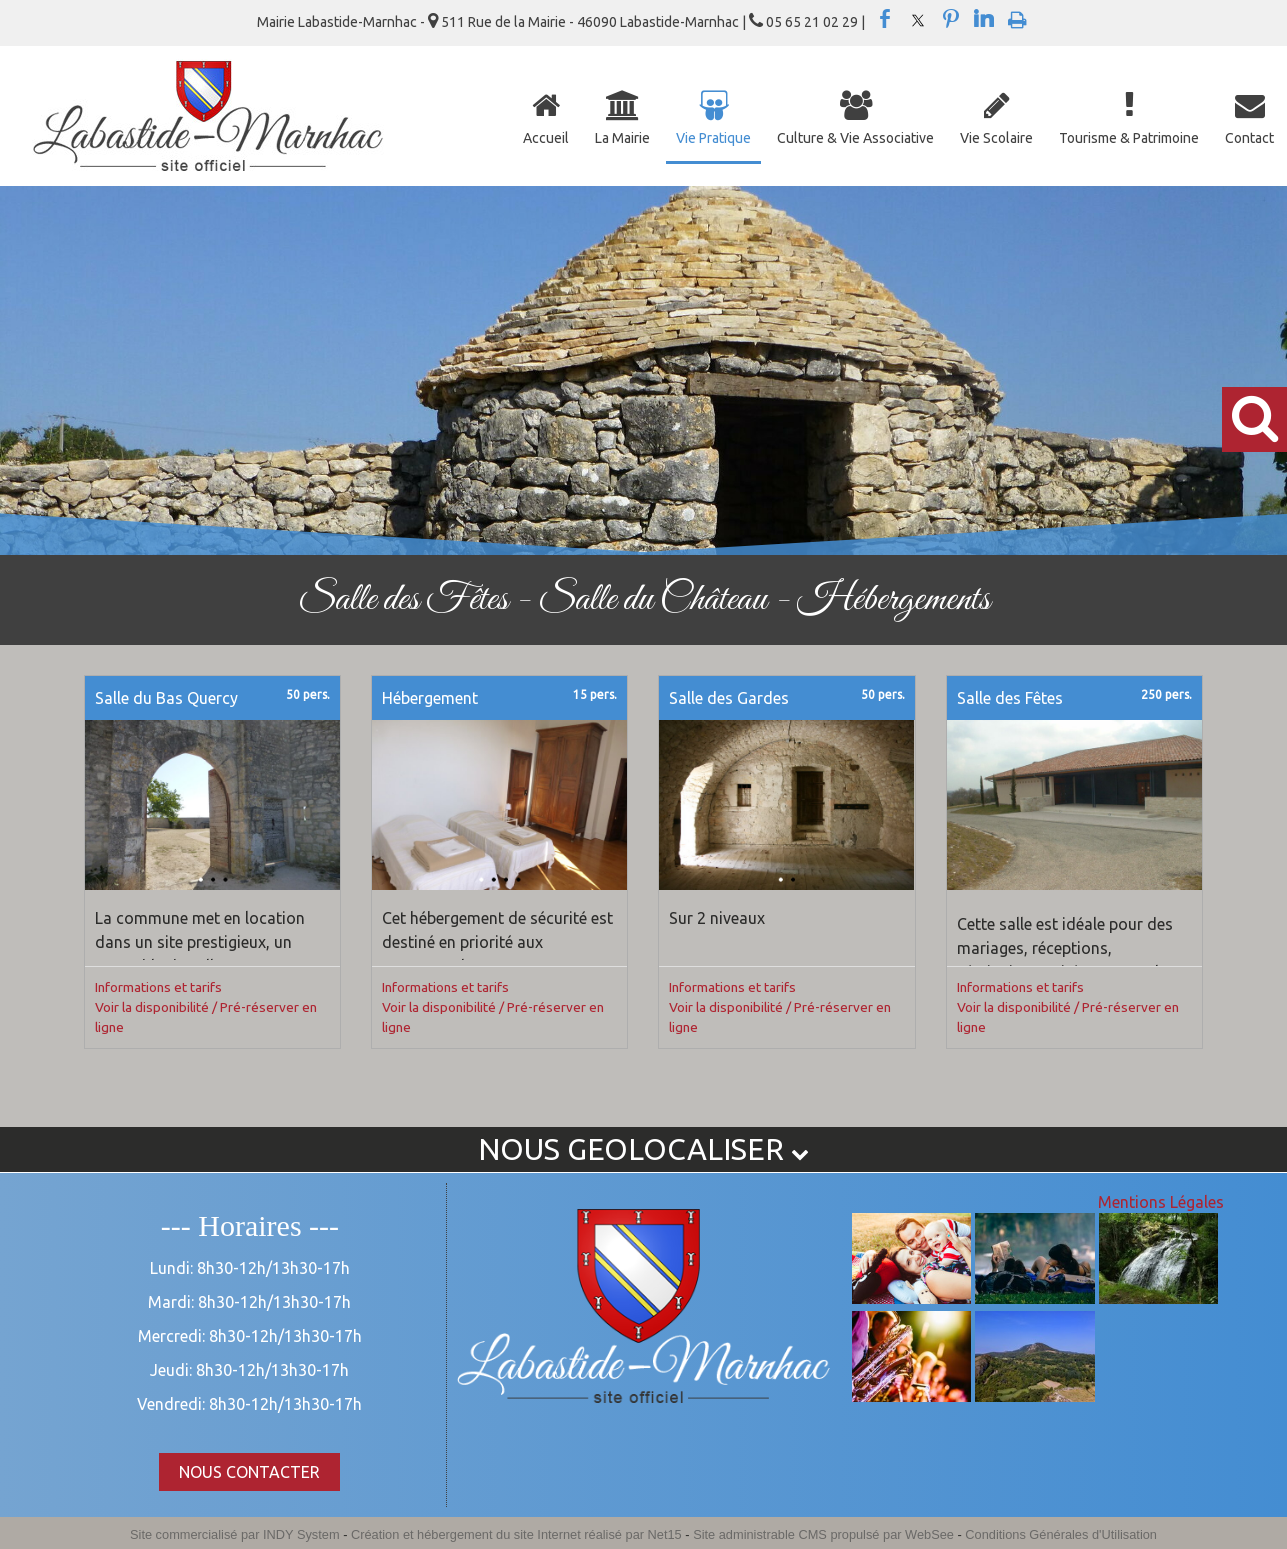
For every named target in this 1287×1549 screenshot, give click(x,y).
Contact (1249, 138)
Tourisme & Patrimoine (1129, 138)
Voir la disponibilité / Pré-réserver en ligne (206, 1017)
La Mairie (622, 138)
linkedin (984, 19)
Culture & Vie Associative (855, 138)
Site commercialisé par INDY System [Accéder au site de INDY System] (235, 1534)
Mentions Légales (1161, 1202)
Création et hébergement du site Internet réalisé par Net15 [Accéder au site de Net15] (516, 1534)
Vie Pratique (713, 138)
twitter (918, 19)
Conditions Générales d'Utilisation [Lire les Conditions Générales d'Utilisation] (1061, 1534)
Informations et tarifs (158, 987)
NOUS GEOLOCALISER (643, 1149)
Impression (1017, 16)
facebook (885, 19)
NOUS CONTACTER (249, 1472)
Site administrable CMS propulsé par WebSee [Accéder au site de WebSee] (823, 1534)
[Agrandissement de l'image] (911, 1298)
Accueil (546, 138)
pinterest (951, 19)
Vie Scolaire (996, 138)
